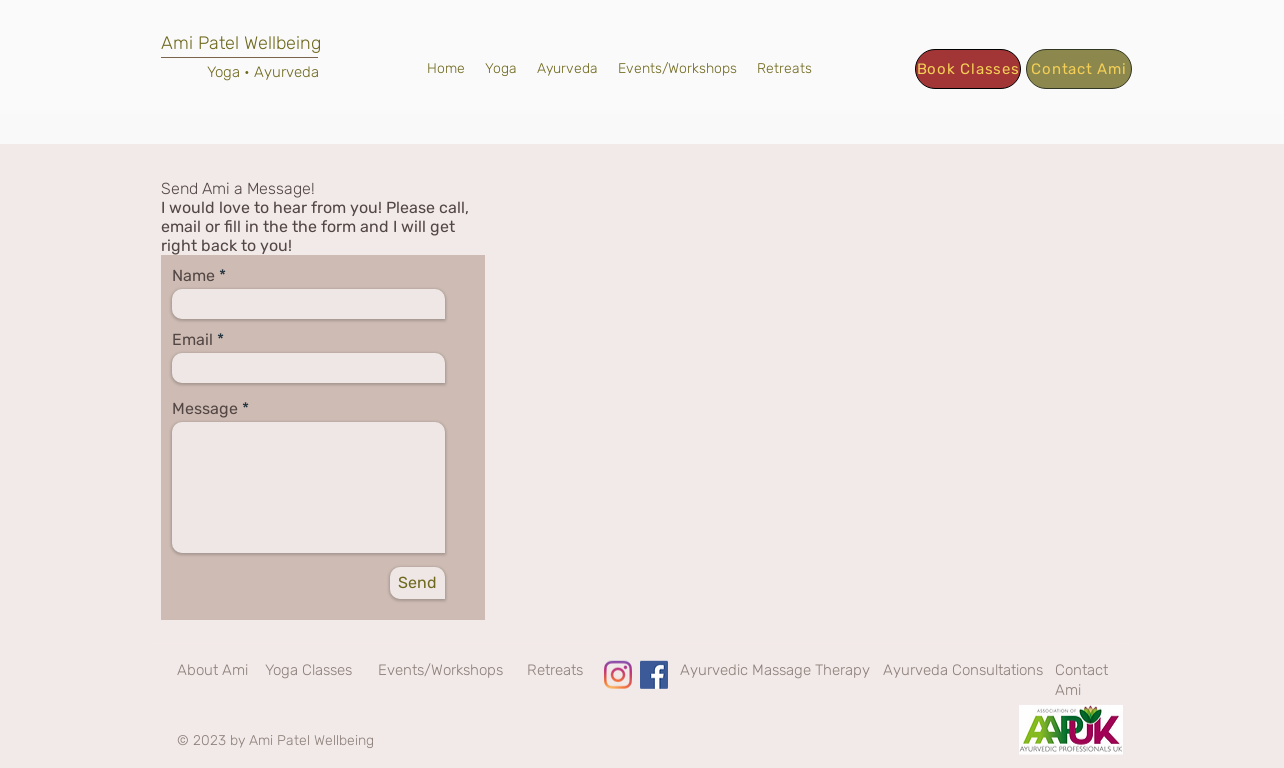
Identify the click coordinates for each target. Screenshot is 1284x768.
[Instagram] (618, 675)
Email (192, 340)
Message (205, 409)
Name (193, 276)
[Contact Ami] (1079, 69)
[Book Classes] (968, 69)
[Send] (417, 583)
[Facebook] (654, 675)
